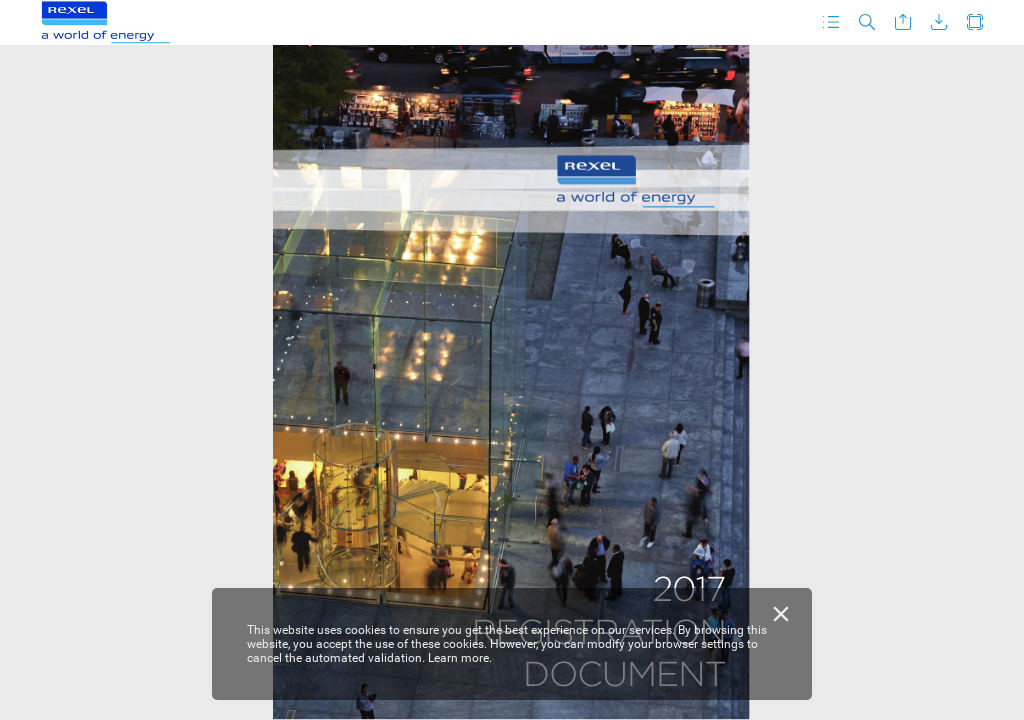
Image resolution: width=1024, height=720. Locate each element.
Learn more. (460, 658)
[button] (831, 22)
